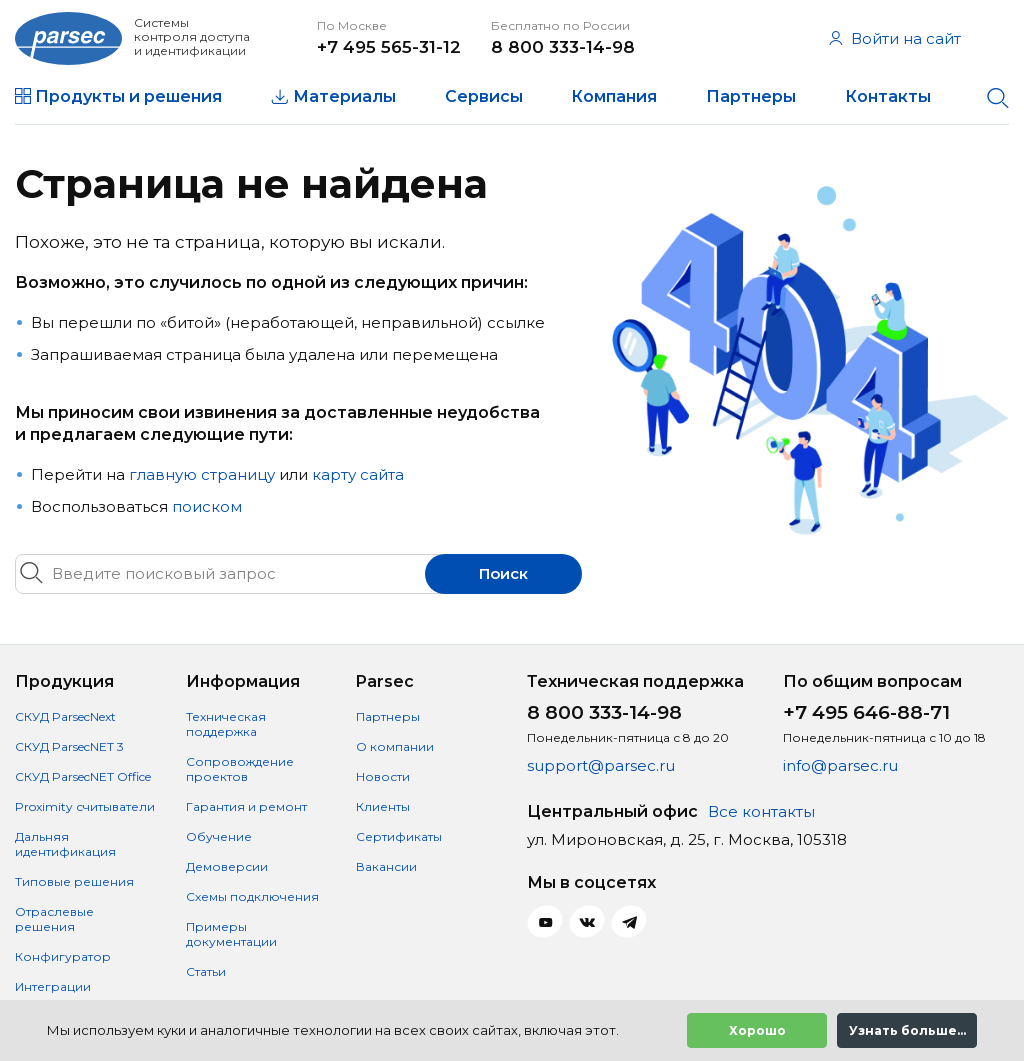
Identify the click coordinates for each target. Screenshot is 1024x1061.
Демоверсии (227, 866)
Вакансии (386, 866)
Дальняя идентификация (65, 844)
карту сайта (358, 474)
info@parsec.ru (840, 765)
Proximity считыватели (85, 806)
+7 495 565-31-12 (389, 47)
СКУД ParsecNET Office (83, 776)
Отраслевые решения (54, 919)
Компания (614, 96)
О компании (395, 746)
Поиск (503, 573)
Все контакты (761, 811)
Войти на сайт (895, 38)
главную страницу (202, 474)
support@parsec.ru (601, 765)
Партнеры (751, 96)
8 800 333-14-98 (563, 47)
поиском (207, 506)
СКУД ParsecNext (65, 716)
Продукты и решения (128, 96)
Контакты (888, 96)
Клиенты (383, 806)
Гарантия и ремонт (246, 806)
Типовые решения (74, 881)
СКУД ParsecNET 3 (69, 746)
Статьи (206, 971)
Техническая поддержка (226, 724)
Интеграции (53, 986)
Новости (383, 776)
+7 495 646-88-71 (866, 712)
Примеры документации (231, 934)
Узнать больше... (907, 1030)
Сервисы (484, 96)
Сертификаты (399, 836)
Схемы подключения (252, 896)
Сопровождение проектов (240, 769)
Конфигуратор (63, 956)
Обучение (219, 836)
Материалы (344, 96)
